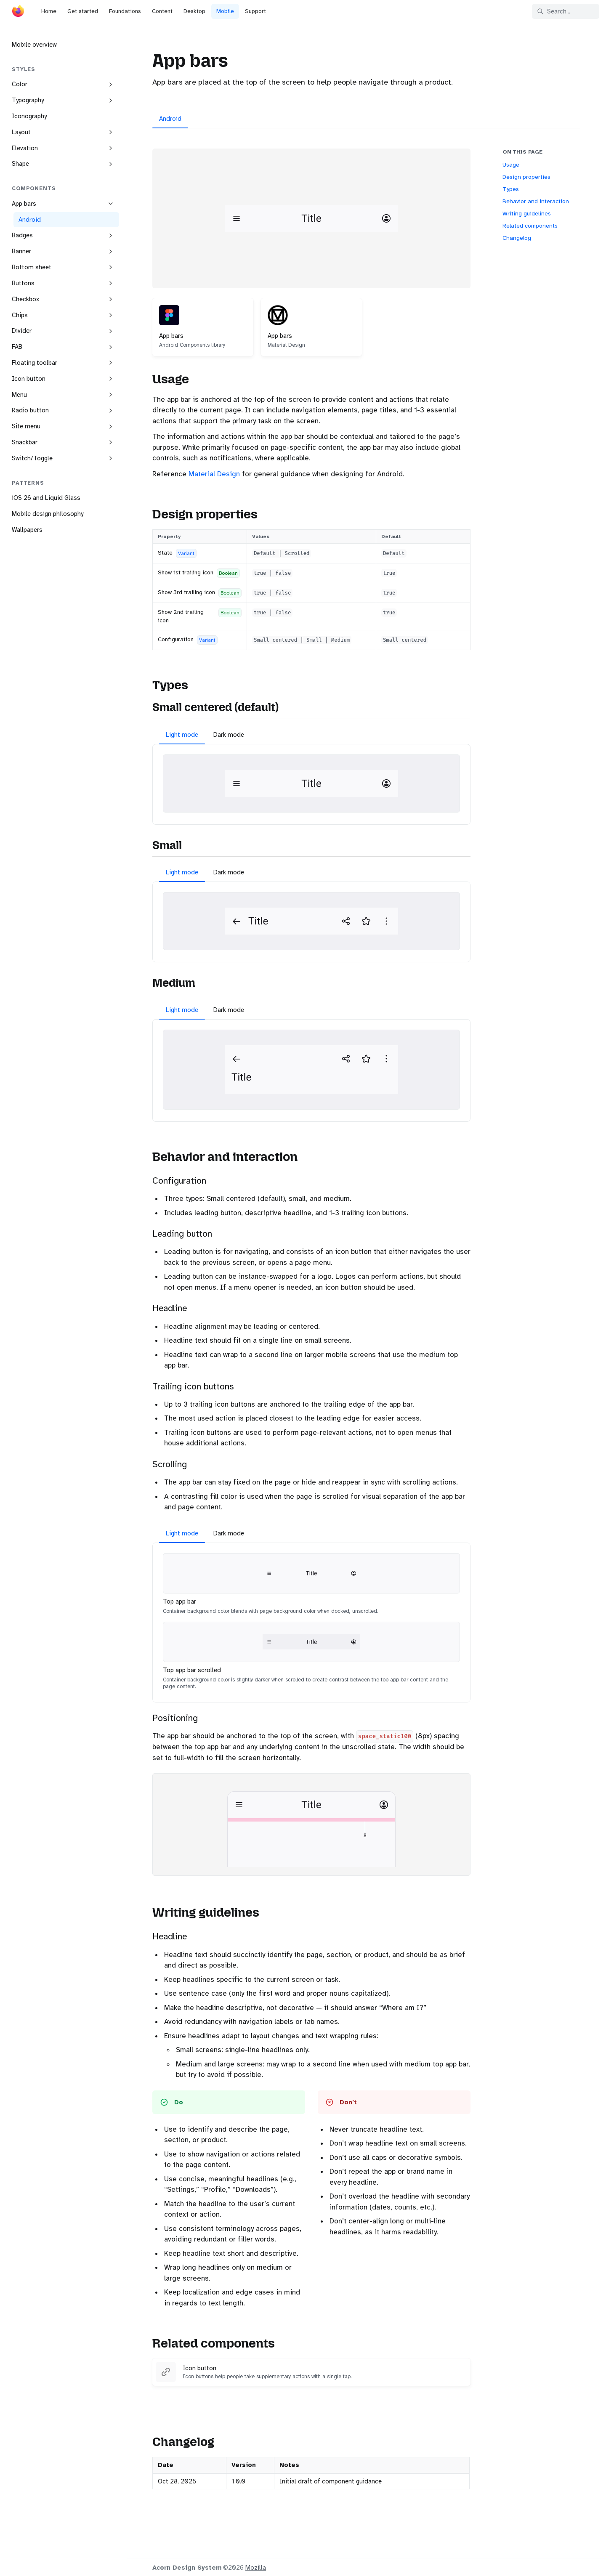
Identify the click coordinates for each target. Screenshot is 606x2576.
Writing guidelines (526, 213)
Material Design (214, 474)
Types (510, 189)
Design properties (526, 177)
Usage (510, 164)
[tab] (170, 120)
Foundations (125, 11)
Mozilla (255, 2567)
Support (255, 11)
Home (48, 11)
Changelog (516, 238)
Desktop (194, 11)
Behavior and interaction (535, 201)
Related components (530, 225)
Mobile (225, 11)
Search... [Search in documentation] (553, 11)
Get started (82, 11)
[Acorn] (18, 13)
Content (162, 11)
